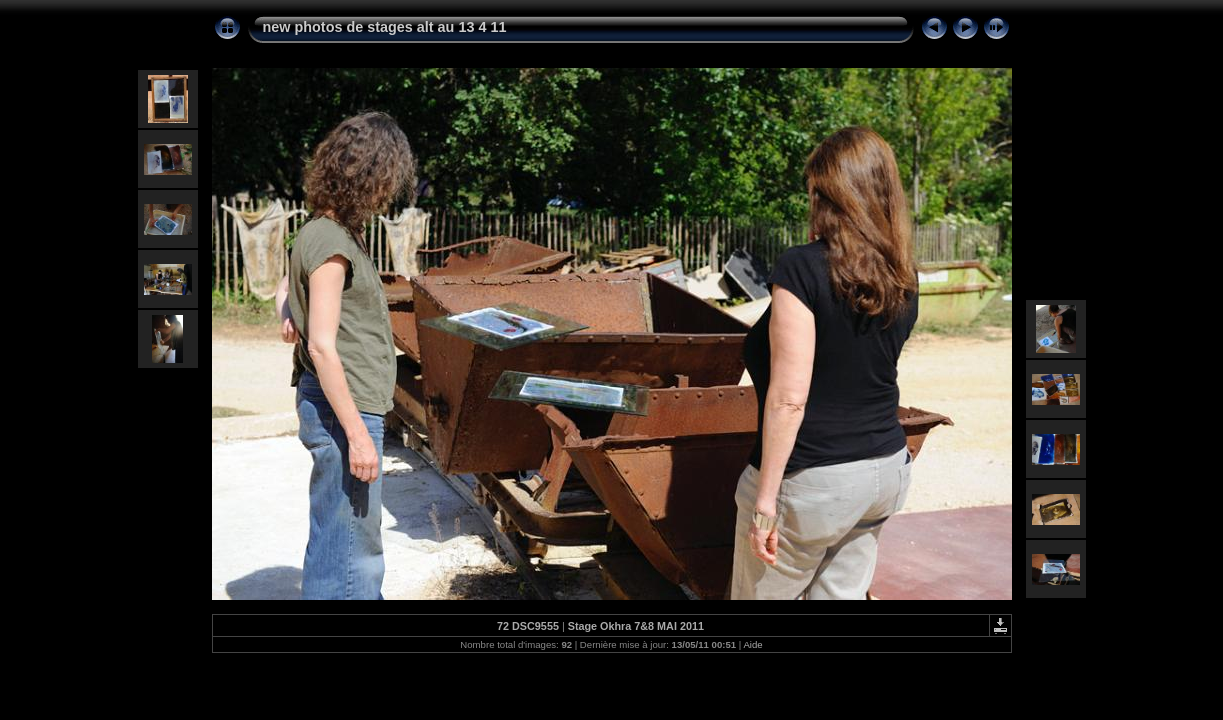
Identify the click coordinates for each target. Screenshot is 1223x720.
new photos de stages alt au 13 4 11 (385, 27)
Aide (752, 644)
